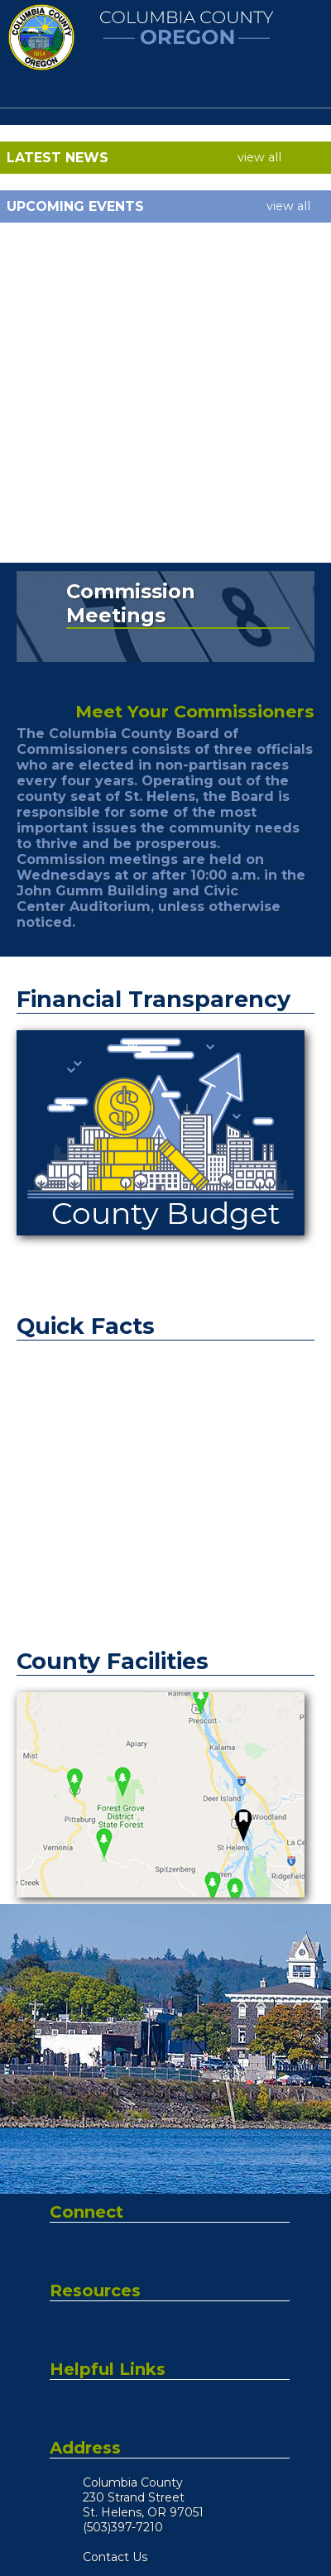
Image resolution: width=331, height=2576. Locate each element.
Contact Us (115, 2557)
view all (259, 157)
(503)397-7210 (123, 2527)
